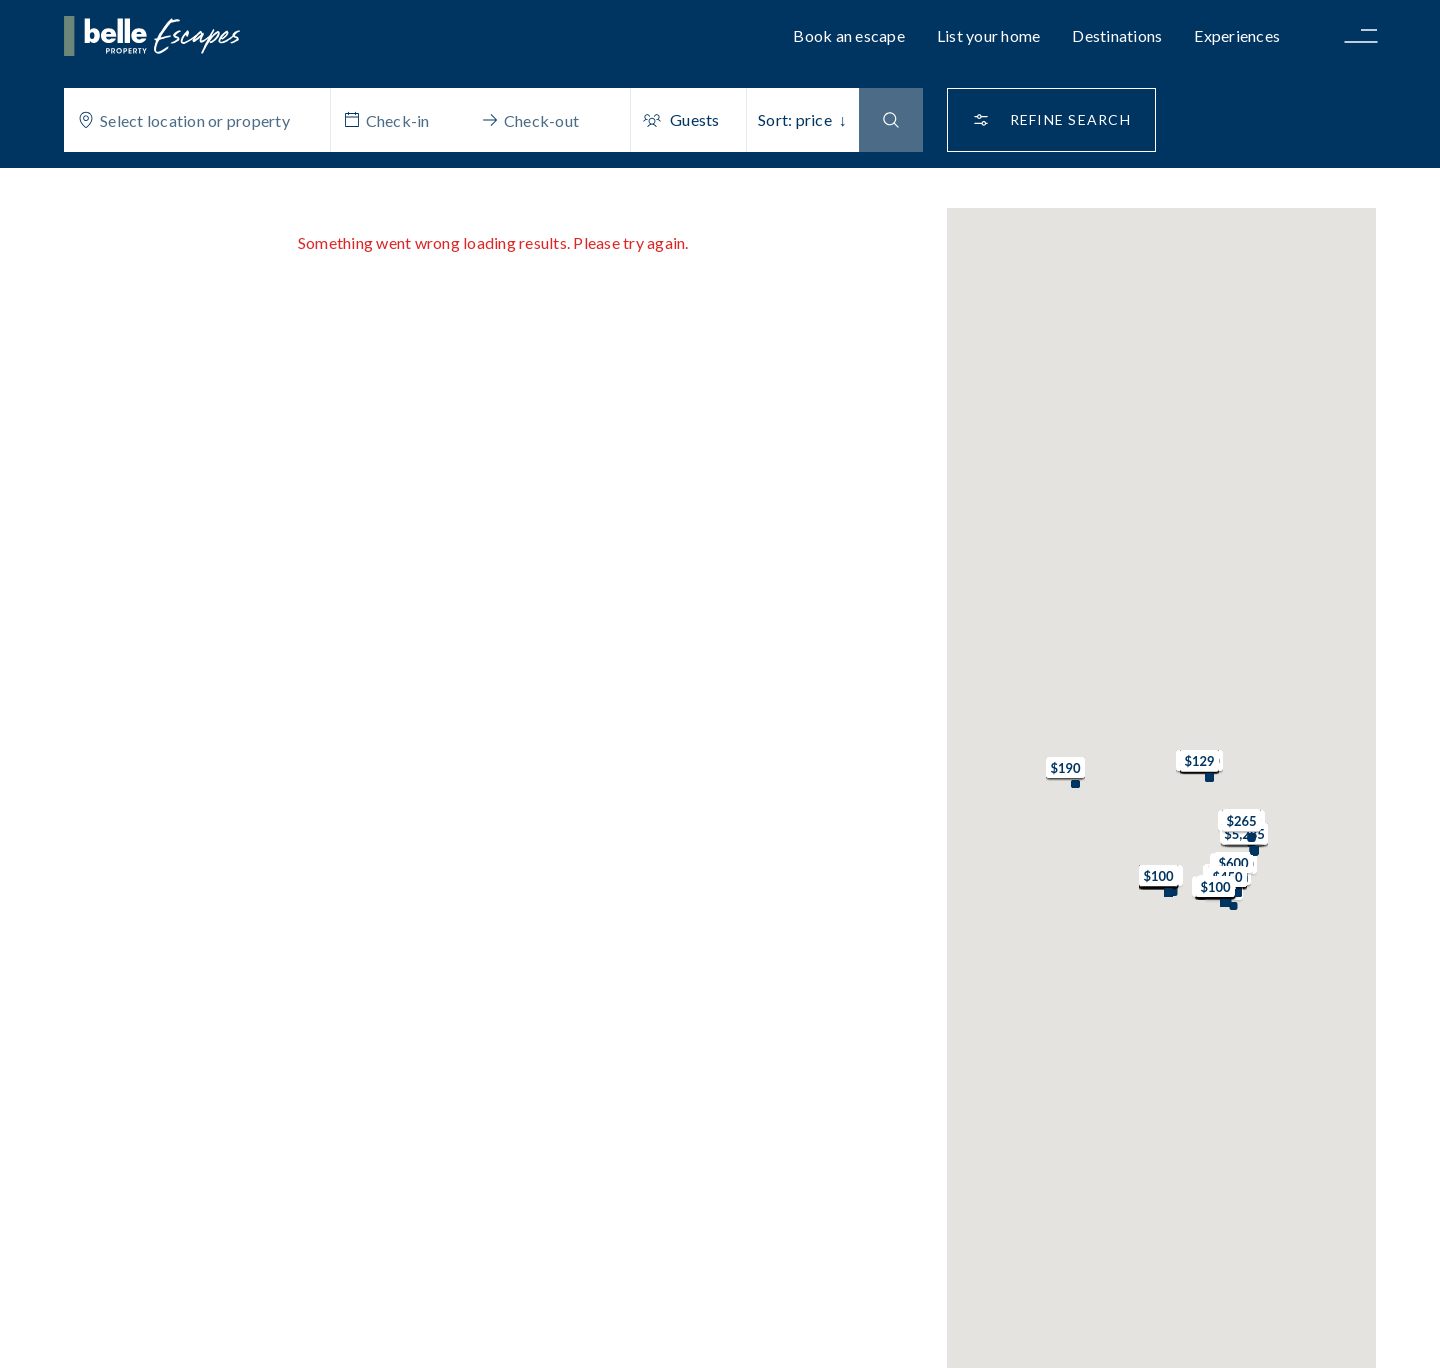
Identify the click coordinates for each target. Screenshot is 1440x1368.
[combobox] (209, 120)
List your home (989, 35)
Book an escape (849, 35)
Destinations (1117, 35)
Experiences (1237, 35)
